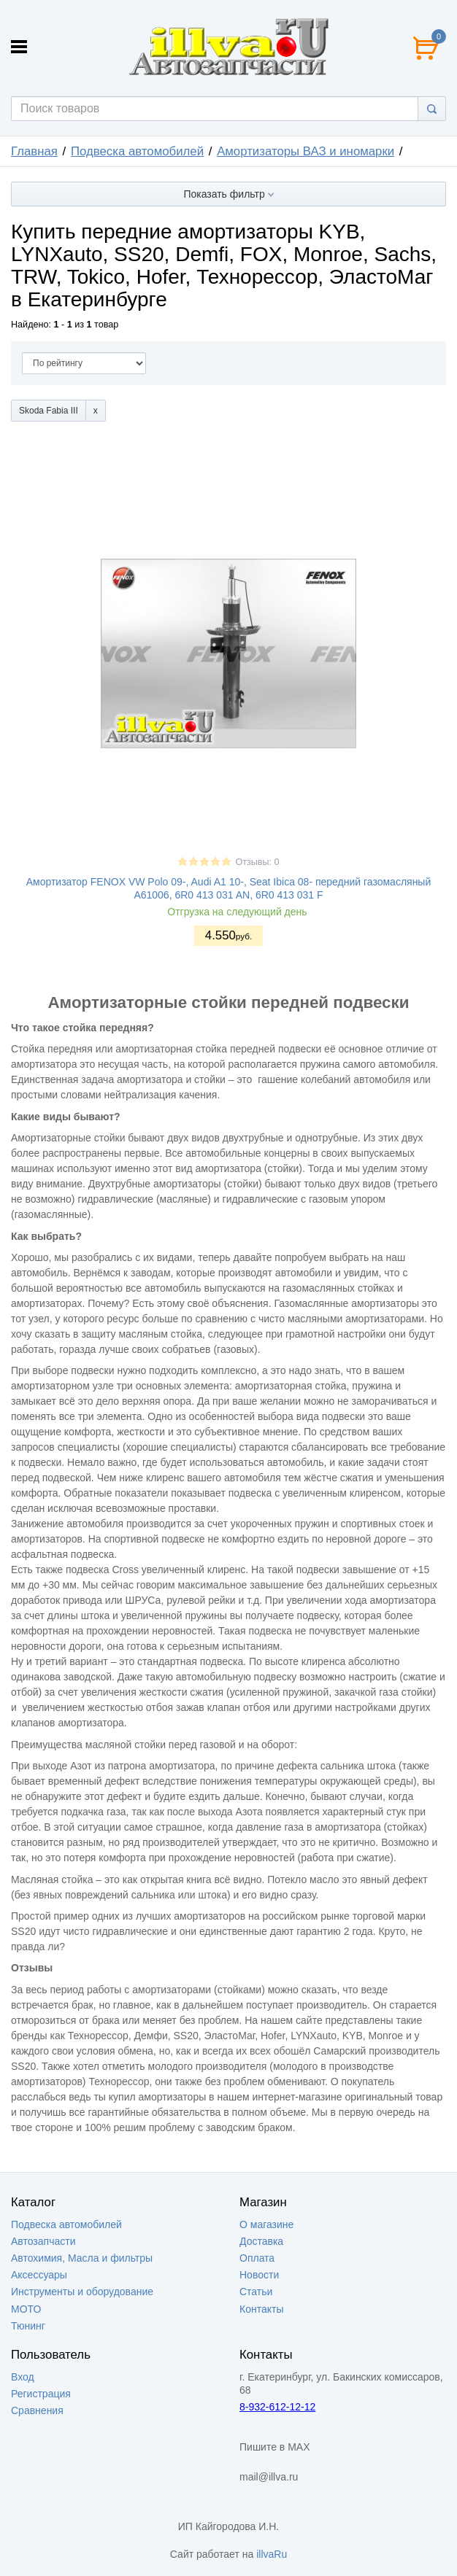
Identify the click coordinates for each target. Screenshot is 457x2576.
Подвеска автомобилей (137, 151)
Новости (259, 2275)
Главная (34, 151)
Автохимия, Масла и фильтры (82, 2258)
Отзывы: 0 (257, 862)
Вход (22, 2377)
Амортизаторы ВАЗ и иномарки (305, 151)
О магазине (266, 2224)
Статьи (255, 2291)
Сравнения (37, 2410)
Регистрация (41, 2394)
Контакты (261, 2309)
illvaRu (271, 2554)
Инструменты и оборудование (82, 2291)
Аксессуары (39, 2275)
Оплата (256, 2258)
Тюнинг (28, 2326)
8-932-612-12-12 (277, 2407)
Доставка (261, 2241)
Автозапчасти (43, 2241)
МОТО (26, 2309)
